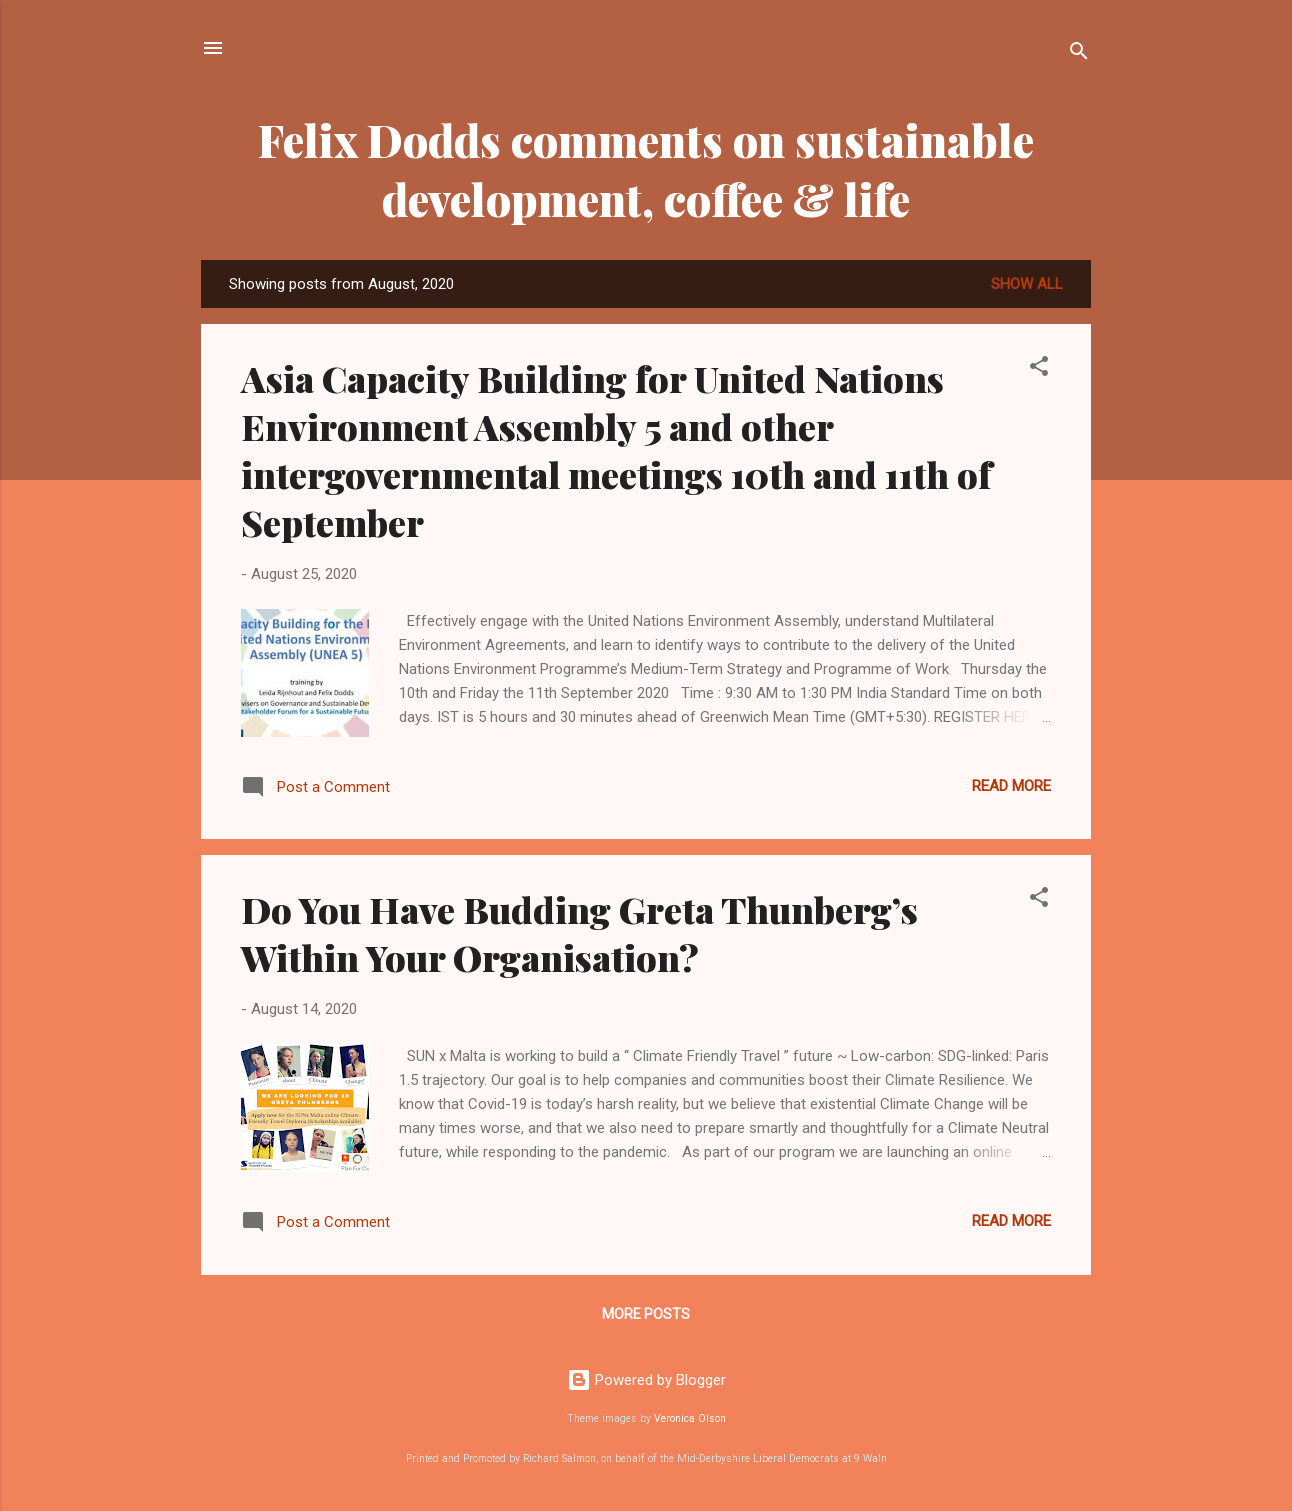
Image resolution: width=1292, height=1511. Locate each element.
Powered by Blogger (646, 1380)
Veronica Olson (690, 1418)
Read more (1011, 786)
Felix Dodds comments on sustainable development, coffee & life (646, 169)
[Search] (1079, 54)
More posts (646, 1314)
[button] (1039, 369)
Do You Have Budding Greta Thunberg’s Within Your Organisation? (579, 933)
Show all (1027, 284)
